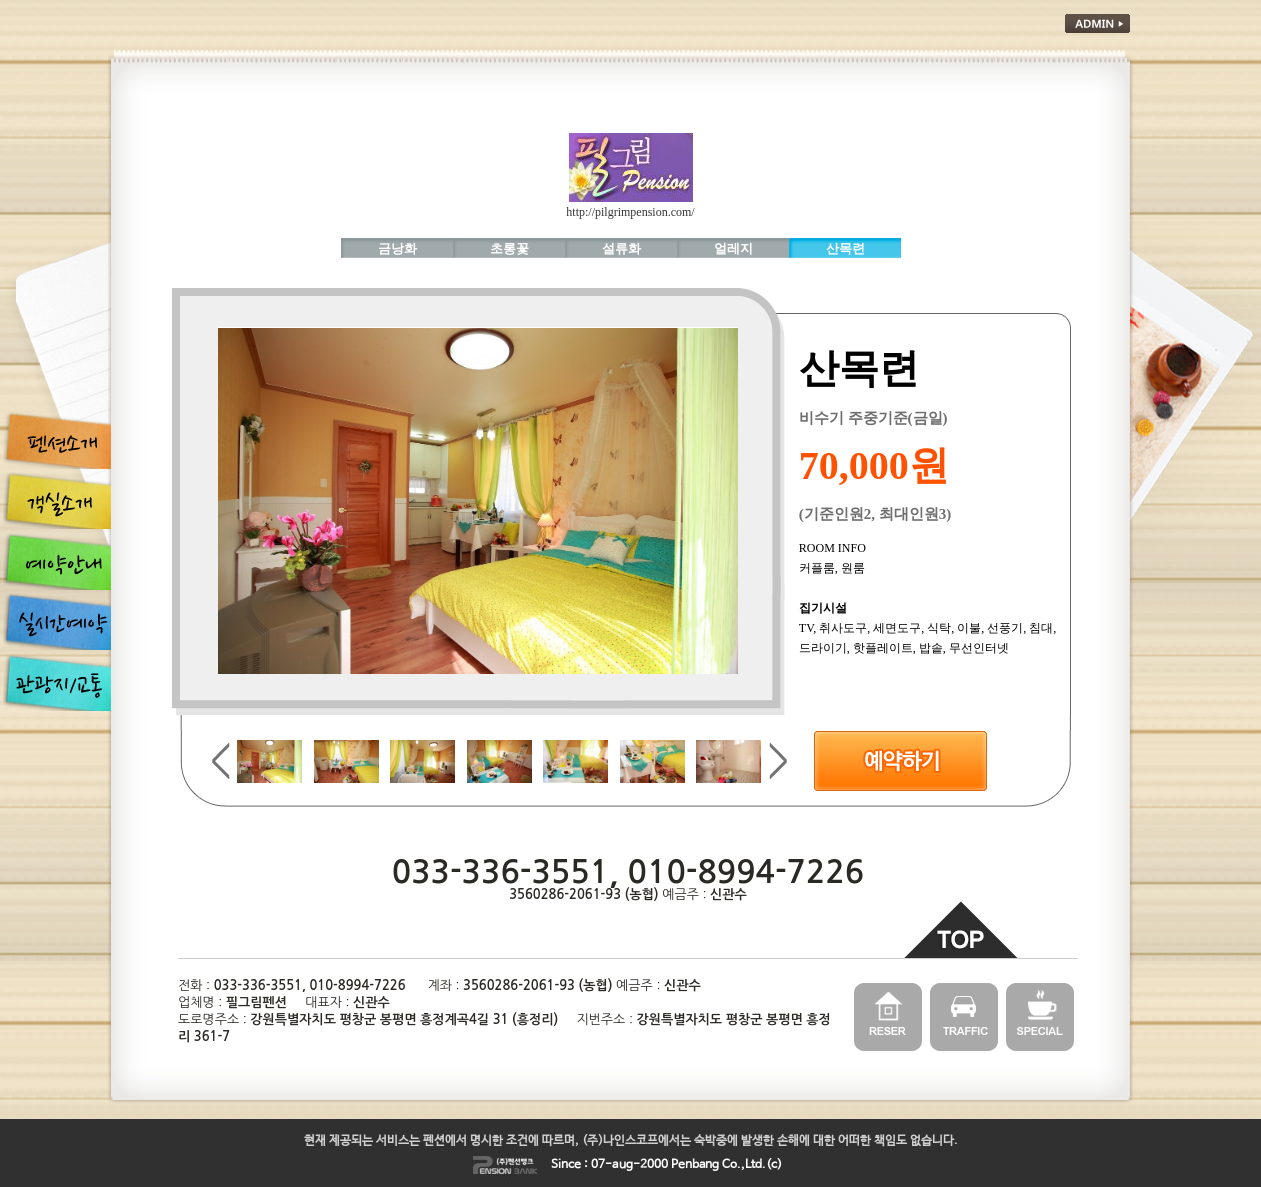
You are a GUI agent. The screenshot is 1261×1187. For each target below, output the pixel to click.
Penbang (695, 1165)
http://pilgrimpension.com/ (630, 212)
